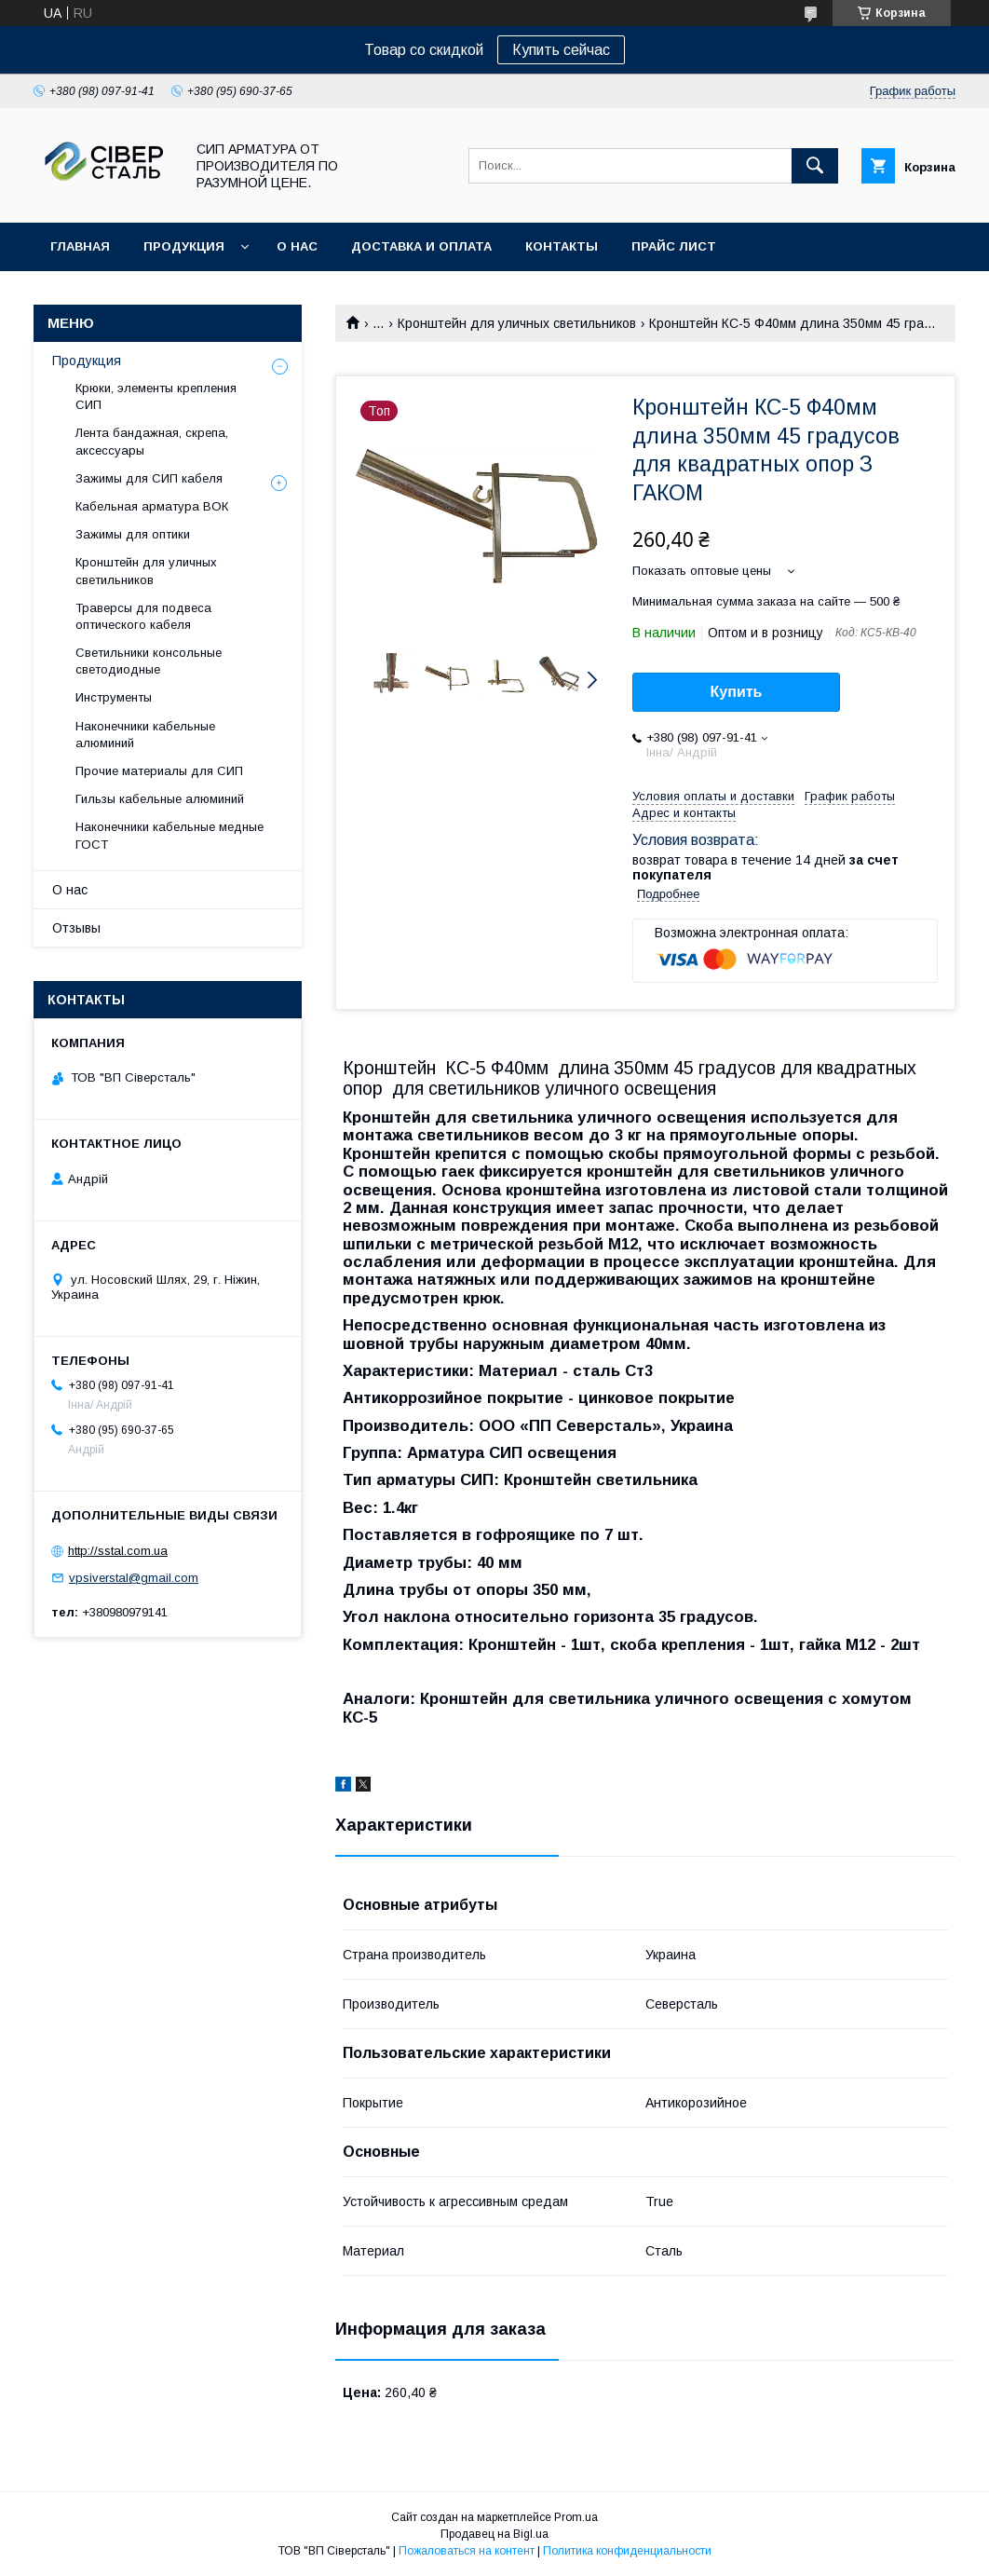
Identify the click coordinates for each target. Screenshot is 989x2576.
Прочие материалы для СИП (159, 771)
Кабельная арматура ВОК (151, 506)
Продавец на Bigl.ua (494, 2534)
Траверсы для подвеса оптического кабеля (143, 616)
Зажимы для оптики (132, 534)
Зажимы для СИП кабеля (149, 478)
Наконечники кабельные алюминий (145, 734)
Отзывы (76, 927)
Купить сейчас (561, 50)
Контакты (561, 246)
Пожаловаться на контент (467, 2550)
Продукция (183, 246)
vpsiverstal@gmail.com (133, 1578)
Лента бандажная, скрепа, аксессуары (151, 441)
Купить (737, 692)
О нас (297, 246)
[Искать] (815, 166)
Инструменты (113, 697)
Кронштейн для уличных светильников (517, 323)
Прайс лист (673, 246)
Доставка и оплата (421, 246)
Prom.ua (576, 2517)
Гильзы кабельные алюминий (159, 799)
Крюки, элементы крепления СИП (156, 396)
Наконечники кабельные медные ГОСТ (169, 835)
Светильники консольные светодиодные (148, 661)
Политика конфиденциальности (627, 2550)
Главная (80, 246)
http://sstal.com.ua (118, 1551)
